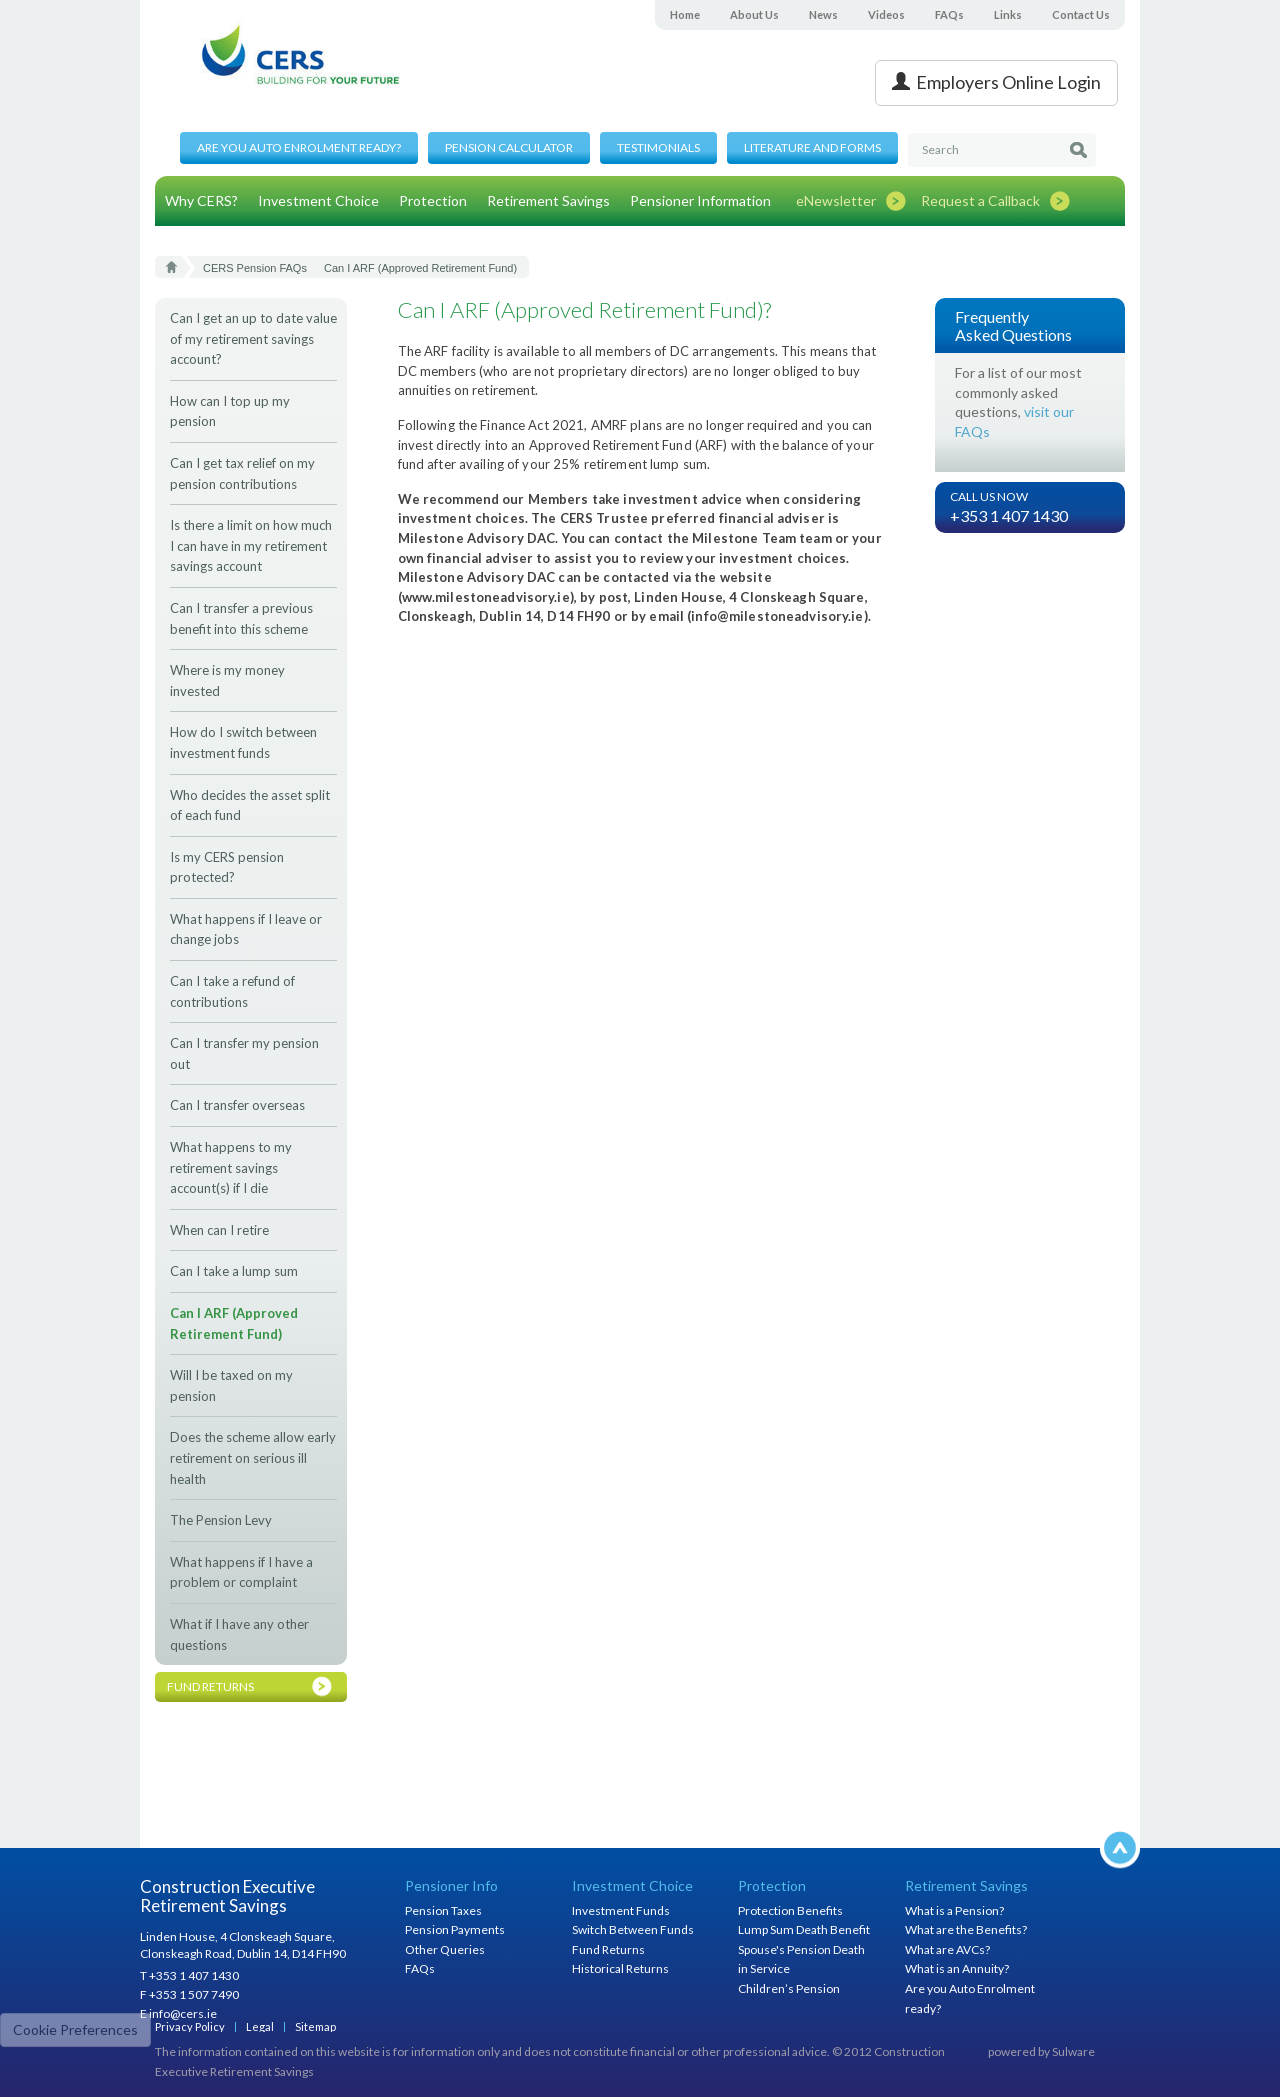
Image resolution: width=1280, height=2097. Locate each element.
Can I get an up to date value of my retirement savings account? (253, 338)
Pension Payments (455, 1929)
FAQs (949, 14)
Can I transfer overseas (237, 1105)
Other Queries (445, 1949)
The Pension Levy (221, 1520)
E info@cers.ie (178, 2013)
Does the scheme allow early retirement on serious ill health (253, 1457)
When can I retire (219, 1230)
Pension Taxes (443, 1910)
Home (685, 14)
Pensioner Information (700, 200)
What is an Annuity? (957, 1968)
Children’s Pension (789, 1988)
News (823, 14)
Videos (886, 14)
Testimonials (658, 147)
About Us (754, 14)
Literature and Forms (812, 147)
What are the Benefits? (966, 1929)
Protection (433, 200)
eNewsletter (836, 200)
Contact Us (1081, 14)
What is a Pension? (954, 1910)
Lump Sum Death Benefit (804, 1929)
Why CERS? (201, 200)
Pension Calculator (509, 147)
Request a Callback (980, 200)
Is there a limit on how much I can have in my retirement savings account (251, 545)
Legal (260, 2026)
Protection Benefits (790, 1910)
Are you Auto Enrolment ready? (299, 147)
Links (1008, 14)
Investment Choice (318, 200)
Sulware (1073, 2051)
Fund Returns (608, 1949)
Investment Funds (621, 1910)
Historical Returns (620, 1968)
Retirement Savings (548, 200)
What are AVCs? (947, 1949)
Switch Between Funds (633, 1929)
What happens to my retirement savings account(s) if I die (231, 1167)
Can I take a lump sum (234, 1271)
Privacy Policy (190, 2026)
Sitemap (315, 2026)
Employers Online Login (996, 82)
